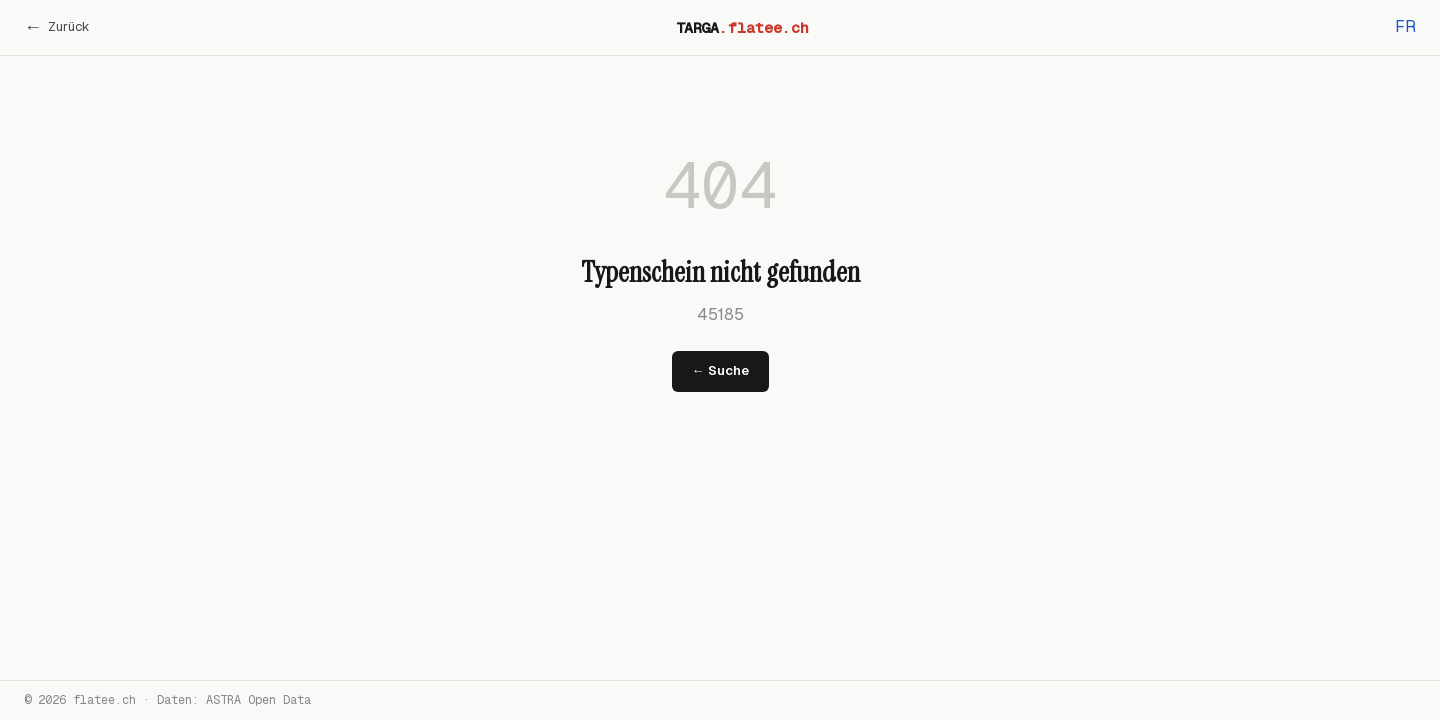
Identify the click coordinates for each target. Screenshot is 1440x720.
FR (1405, 26)
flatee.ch (104, 700)
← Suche (720, 370)
